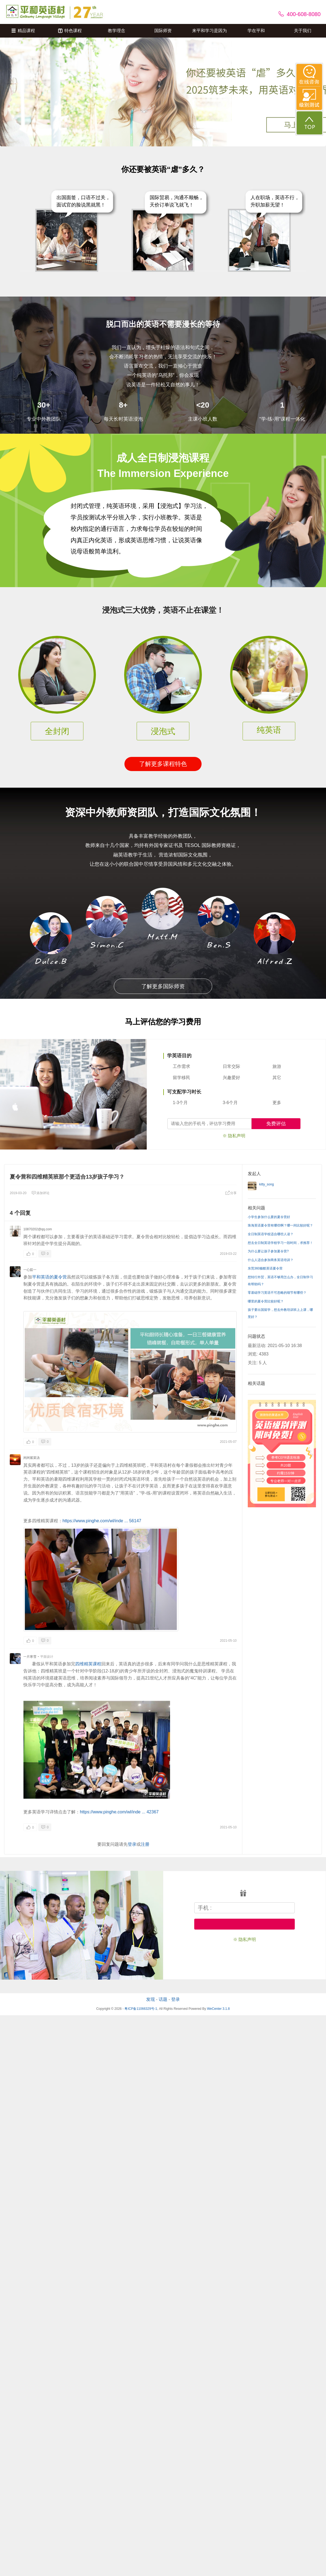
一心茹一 (29, 1270)
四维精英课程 (88, 1664)
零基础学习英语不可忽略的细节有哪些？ (277, 1293)
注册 (145, 1844)
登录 (132, 1844)
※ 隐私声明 (233, 1135)
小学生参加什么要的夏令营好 (269, 1217)
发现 (150, 1999)
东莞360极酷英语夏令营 (265, 1268)
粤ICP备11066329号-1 (140, 2009)
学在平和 (256, 30)
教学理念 (116, 30)
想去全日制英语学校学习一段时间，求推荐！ (280, 1243)
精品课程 (23, 30)
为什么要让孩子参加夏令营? (268, 1251)
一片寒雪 (29, 1657)
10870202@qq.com (37, 1229)
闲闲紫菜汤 (31, 1458)
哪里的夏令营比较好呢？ (266, 1301)
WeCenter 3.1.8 (218, 2009)
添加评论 (40, 1193)
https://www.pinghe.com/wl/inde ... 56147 (101, 1520)
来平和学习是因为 (209, 30)
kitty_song (266, 1184)
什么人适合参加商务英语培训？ (270, 1260)
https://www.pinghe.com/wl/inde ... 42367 (119, 1812)
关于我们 (302, 30)
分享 (231, 1193)
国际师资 (163, 30)
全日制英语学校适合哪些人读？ (270, 1234)
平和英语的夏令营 (49, 1277)
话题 (163, 1999)
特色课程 (70, 30)
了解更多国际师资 (163, 986)
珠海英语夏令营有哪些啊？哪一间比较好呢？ (280, 1225)
